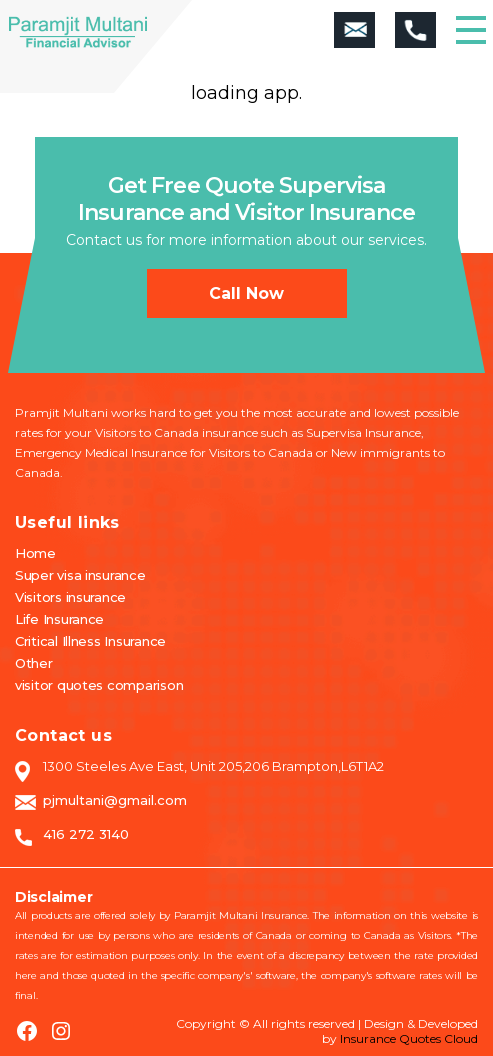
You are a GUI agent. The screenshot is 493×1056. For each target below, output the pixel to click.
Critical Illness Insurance (90, 641)
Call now (246, 293)
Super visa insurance (80, 575)
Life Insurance (59, 619)
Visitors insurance (70, 597)
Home (35, 553)
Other (34, 663)
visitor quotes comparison (99, 685)
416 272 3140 (86, 834)
